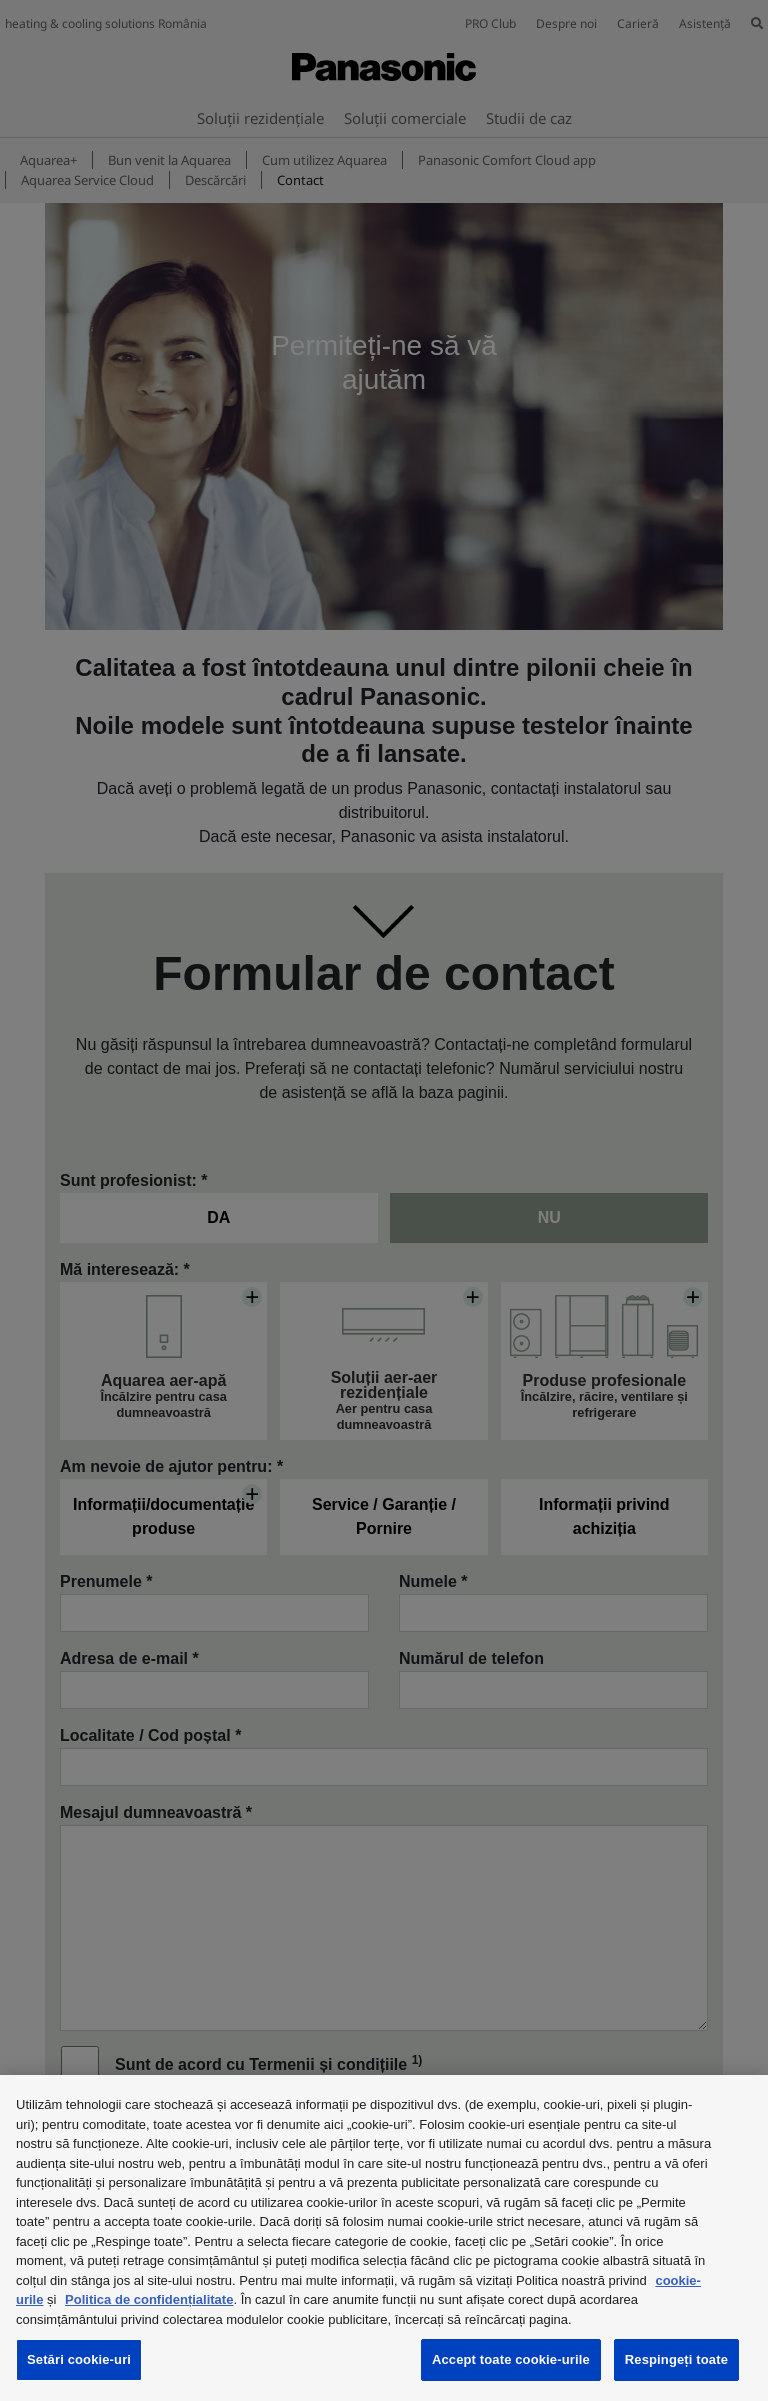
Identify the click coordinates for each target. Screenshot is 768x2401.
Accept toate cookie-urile (511, 2359)
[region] (384, 2238)
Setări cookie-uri (79, 2359)
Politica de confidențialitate (149, 2299)
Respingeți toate (676, 2359)
